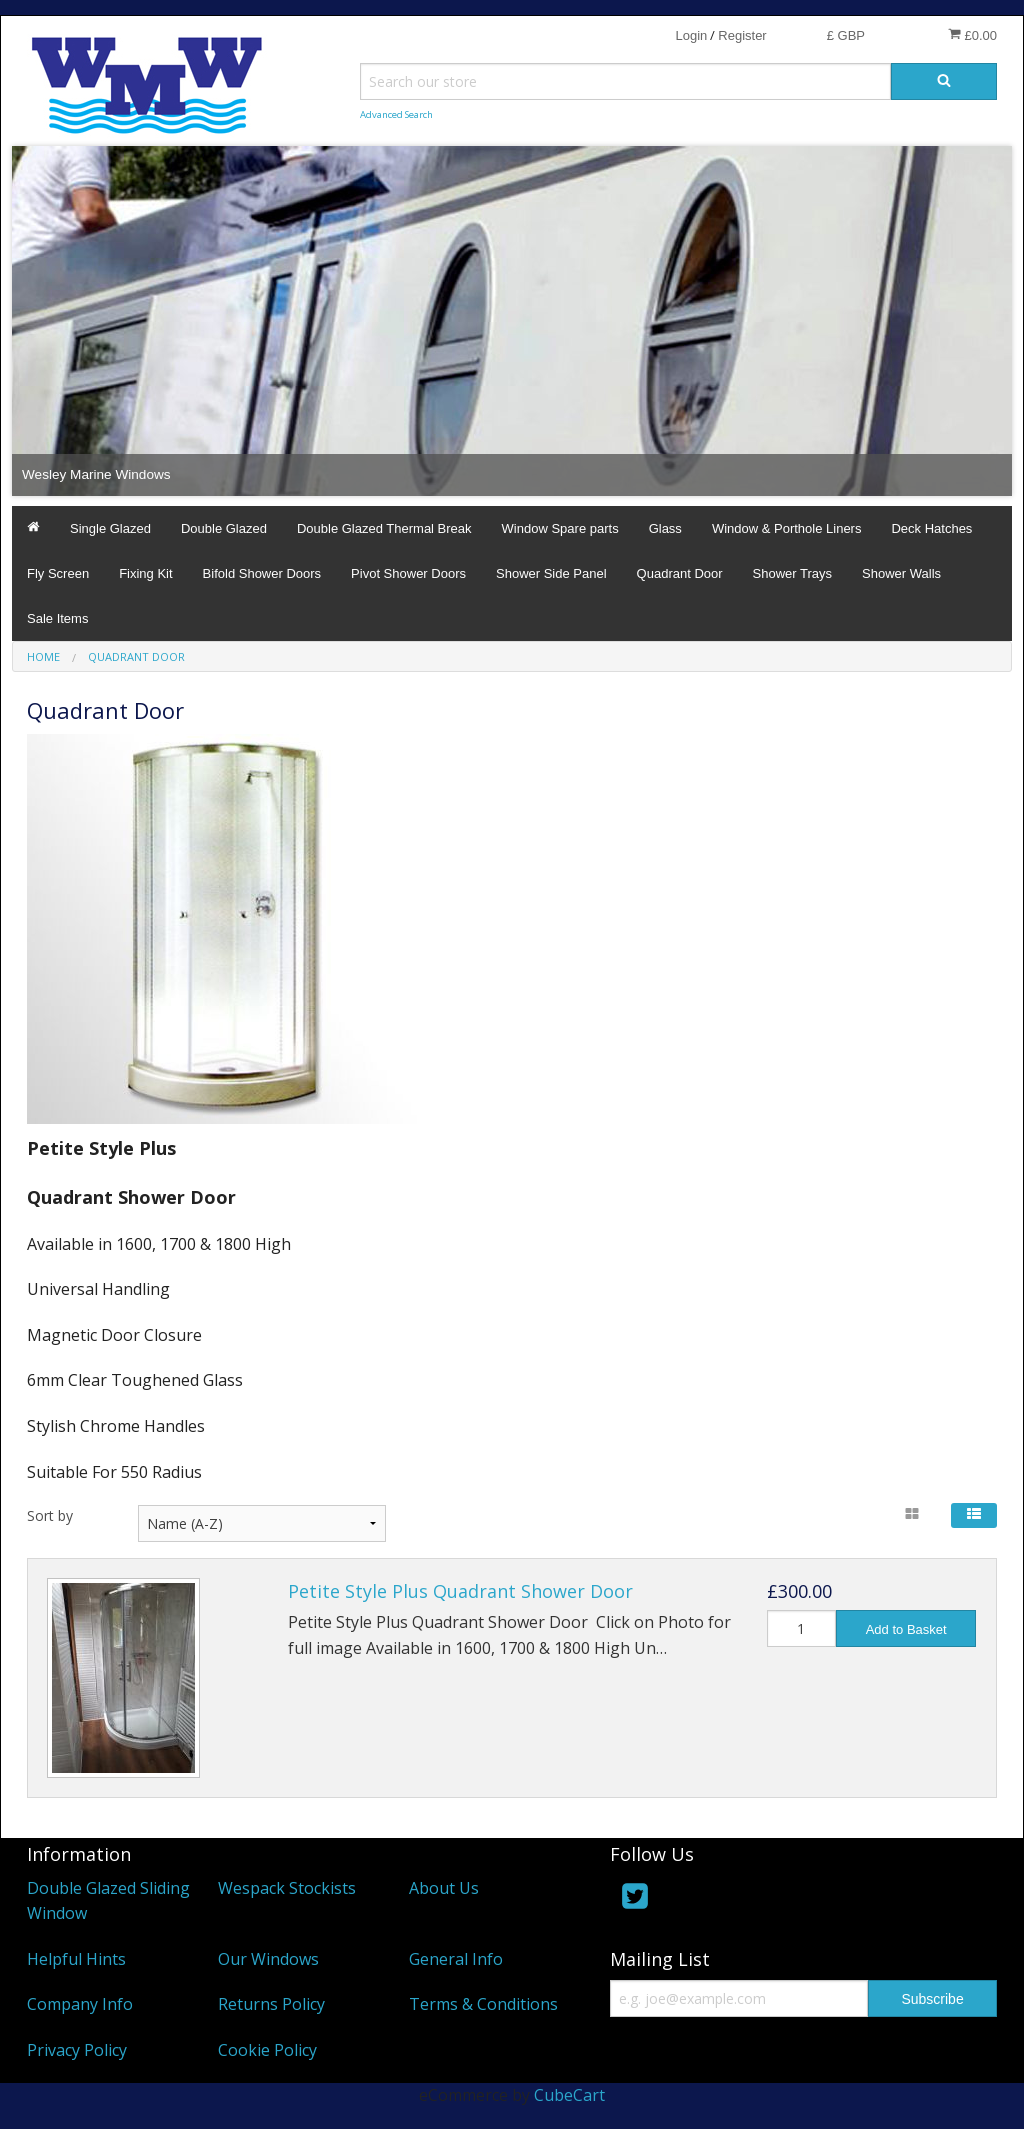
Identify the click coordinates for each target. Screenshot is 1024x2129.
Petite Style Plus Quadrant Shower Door (460, 1591)
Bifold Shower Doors (262, 573)
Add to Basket (906, 1629)
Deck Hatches (931, 528)
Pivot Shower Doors (408, 573)
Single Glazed (110, 528)
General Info (456, 1959)
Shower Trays (792, 573)
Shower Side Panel (551, 573)
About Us (444, 1888)
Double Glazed (224, 528)
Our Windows (268, 1959)
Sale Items (57, 618)
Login (691, 35)
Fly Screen (58, 573)
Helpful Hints (76, 1959)
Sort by (50, 1515)
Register (742, 35)
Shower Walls (901, 573)
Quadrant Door (680, 573)
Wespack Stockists (287, 1888)
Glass (665, 528)
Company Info (80, 2004)
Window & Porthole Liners (787, 528)
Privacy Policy (77, 2050)
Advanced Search (396, 114)
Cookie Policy (267, 2050)
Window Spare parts (560, 528)
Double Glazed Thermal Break (384, 528)
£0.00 (972, 35)
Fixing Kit (145, 573)
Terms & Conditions (483, 2004)
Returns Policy (271, 2004)
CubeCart (569, 2095)
